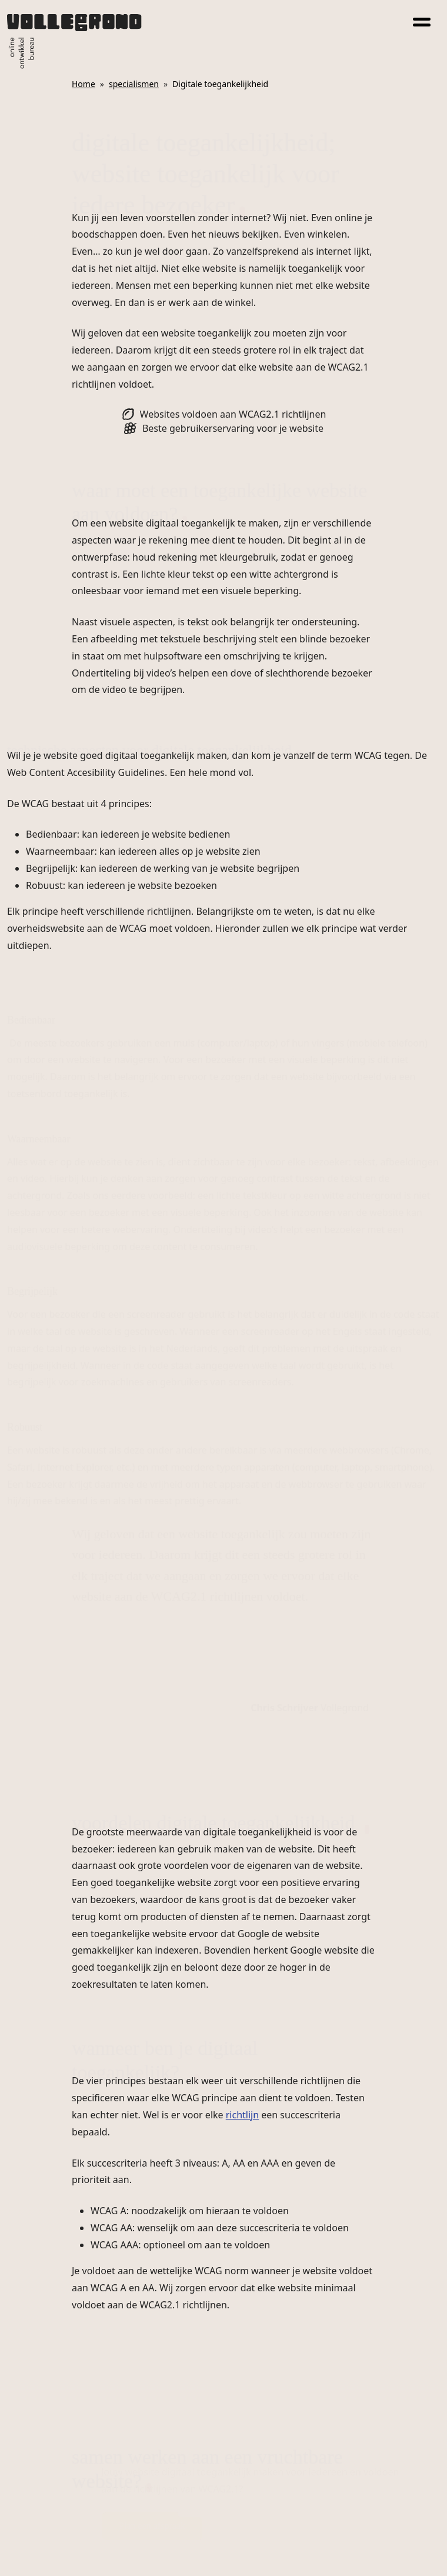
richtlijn (242, 2114)
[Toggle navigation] (422, 20)
